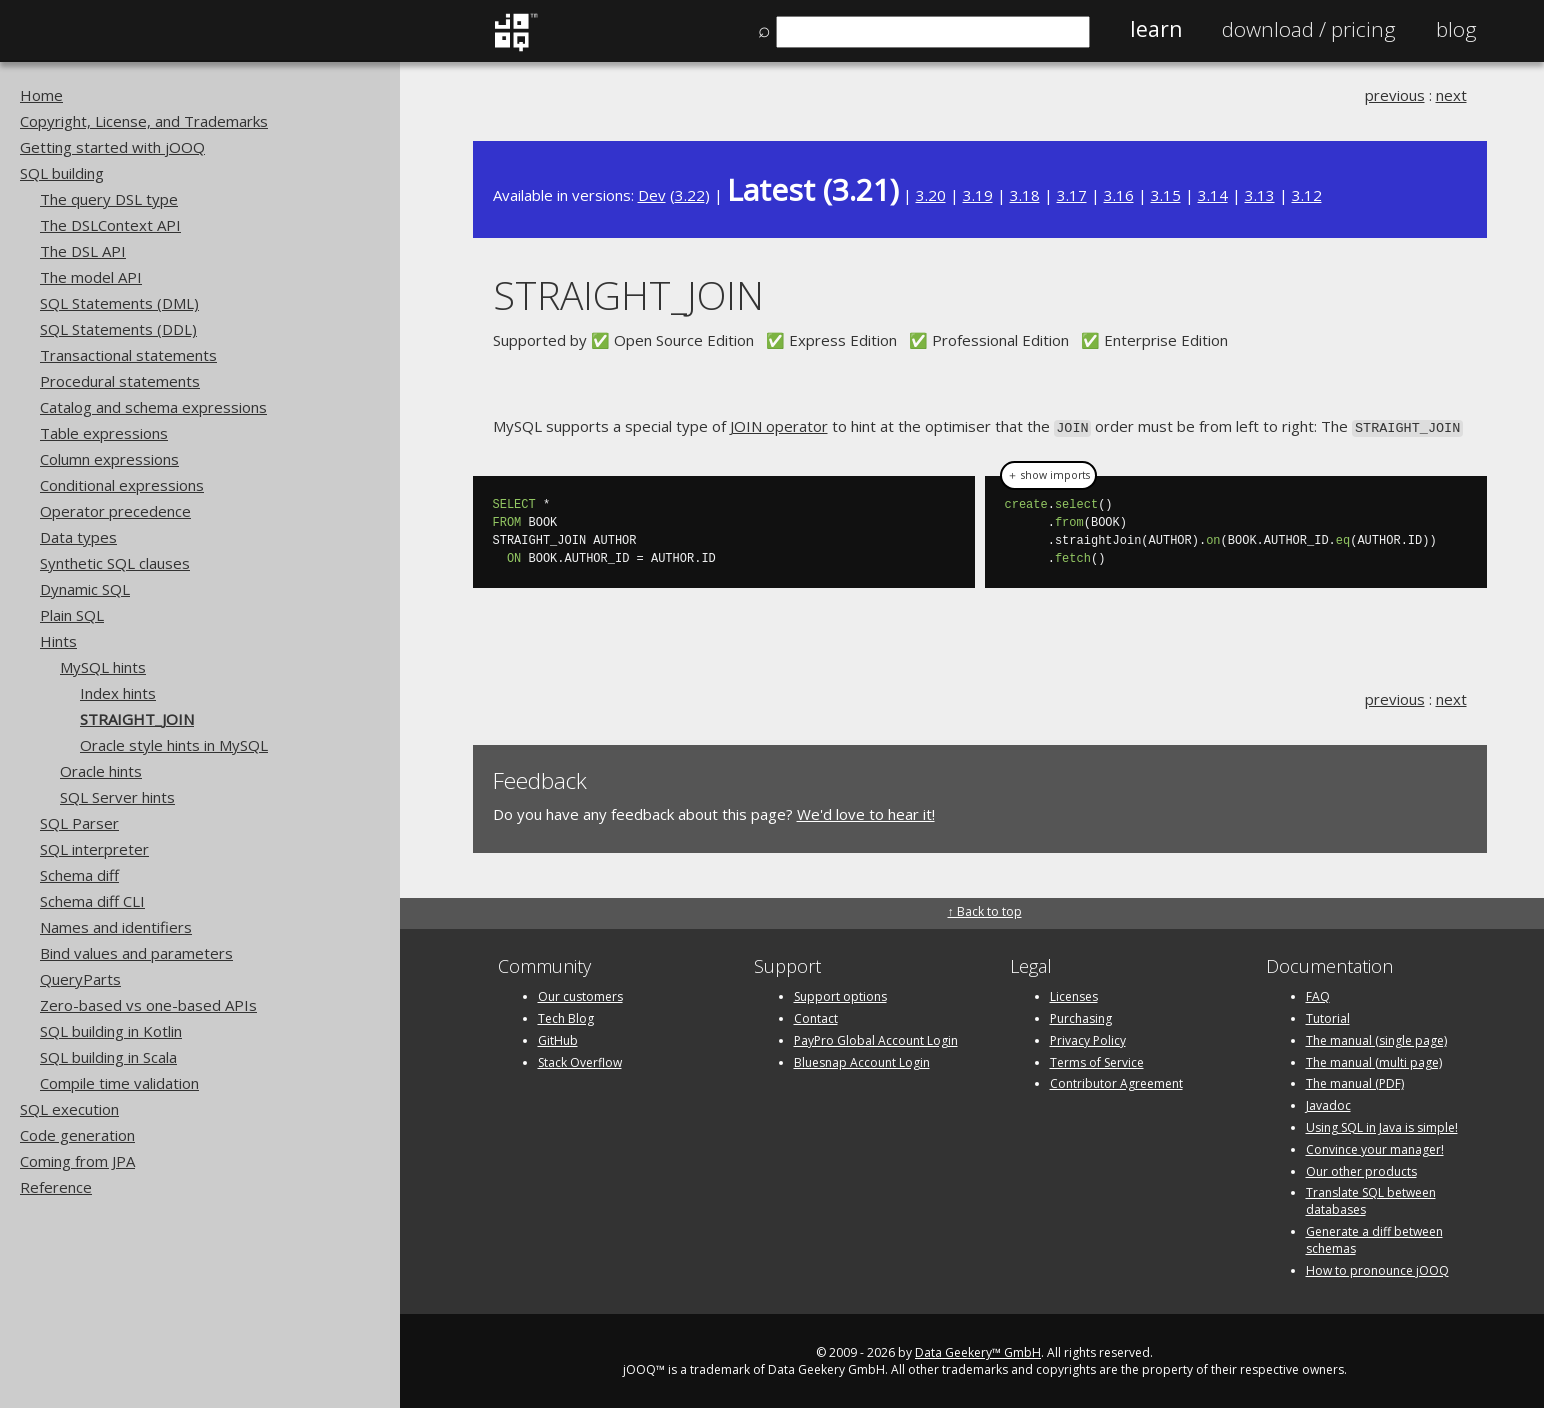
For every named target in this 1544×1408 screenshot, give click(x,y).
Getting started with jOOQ (112, 147)
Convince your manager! (1375, 1147)
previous (1395, 95)
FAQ (1318, 994)
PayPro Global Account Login (876, 1038)
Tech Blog (566, 1016)
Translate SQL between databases (1371, 1199)
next (1451, 95)
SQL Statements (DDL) (118, 329)
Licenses (1074, 994)
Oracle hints (101, 771)
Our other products (1361, 1169)
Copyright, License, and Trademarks (144, 121)
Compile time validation (119, 1083)
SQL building (62, 173)
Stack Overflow (580, 1060)
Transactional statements (128, 355)
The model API (91, 277)
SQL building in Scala (108, 1057)
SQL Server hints (117, 797)
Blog (1456, 29)
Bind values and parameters (136, 953)
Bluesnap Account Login (862, 1060)
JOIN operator (779, 426)
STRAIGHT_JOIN (137, 719)
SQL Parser (79, 823)
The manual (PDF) (1355, 1081)
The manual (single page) (1376, 1038)
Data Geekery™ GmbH (978, 1350)
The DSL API (83, 251)
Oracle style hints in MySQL (174, 745)
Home (41, 95)
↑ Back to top (985, 909)
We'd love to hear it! (866, 813)
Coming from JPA (77, 1161)
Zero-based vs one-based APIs (148, 1005)
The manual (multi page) (1374, 1060)
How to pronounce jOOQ (1377, 1268)
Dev (652, 195)
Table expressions (104, 433)
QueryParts (80, 979)
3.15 (1166, 195)
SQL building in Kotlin (111, 1031)
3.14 (1213, 195)
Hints (58, 641)
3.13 (1260, 195)
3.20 (931, 195)
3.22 (690, 195)
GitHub (558, 1038)
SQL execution (69, 1109)
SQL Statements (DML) (119, 303)
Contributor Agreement (1116, 1081)
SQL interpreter (94, 849)
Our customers (580, 994)
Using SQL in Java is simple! (1382, 1125)
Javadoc (1328, 1103)
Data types (78, 537)
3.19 (978, 195)
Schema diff (79, 875)
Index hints (118, 693)
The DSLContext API (110, 225)
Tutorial (1328, 1016)
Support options (840, 994)
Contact (816, 1016)
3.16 (1119, 195)
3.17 (1072, 195)
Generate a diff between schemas (1374, 1238)
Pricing (1309, 29)
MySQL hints (103, 667)
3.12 (1307, 195)
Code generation (77, 1135)
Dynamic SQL (85, 589)
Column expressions (109, 459)
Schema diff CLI (92, 901)
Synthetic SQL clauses (115, 563)
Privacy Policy (1088, 1038)
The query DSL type (109, 199)
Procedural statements (120, 381)
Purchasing (1081, 1016)
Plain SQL (72, 615)
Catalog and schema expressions (153, 407)
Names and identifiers (116, 927)
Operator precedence (115, 511)
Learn (1156, 29)
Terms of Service (1097, 1060)
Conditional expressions (122, 485)
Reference (56, 1187)
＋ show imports (1048, 474)
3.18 (1025, 195)
